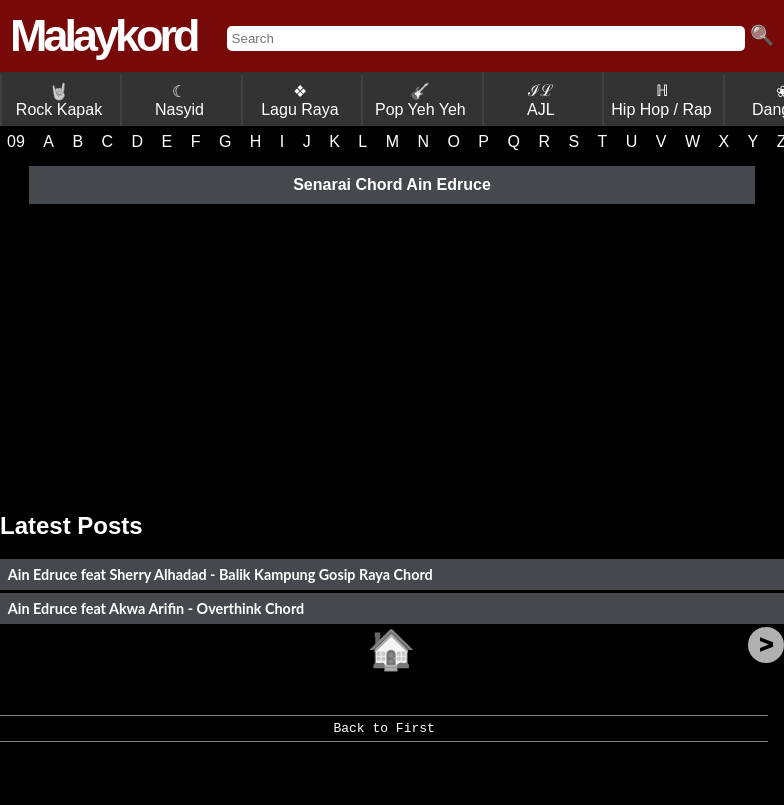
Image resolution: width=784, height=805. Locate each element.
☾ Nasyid (179, 100)
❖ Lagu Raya (299, 100)
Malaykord (103, 35)
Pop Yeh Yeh (420, 100)
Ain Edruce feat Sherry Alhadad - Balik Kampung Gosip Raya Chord (220, 574)
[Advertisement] (392, 352)
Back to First (383, 735)
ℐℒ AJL (541, 100)
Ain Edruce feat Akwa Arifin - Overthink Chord (156, 608)
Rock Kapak (59, 100)
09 (16, 141)
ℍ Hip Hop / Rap (661, 100)
